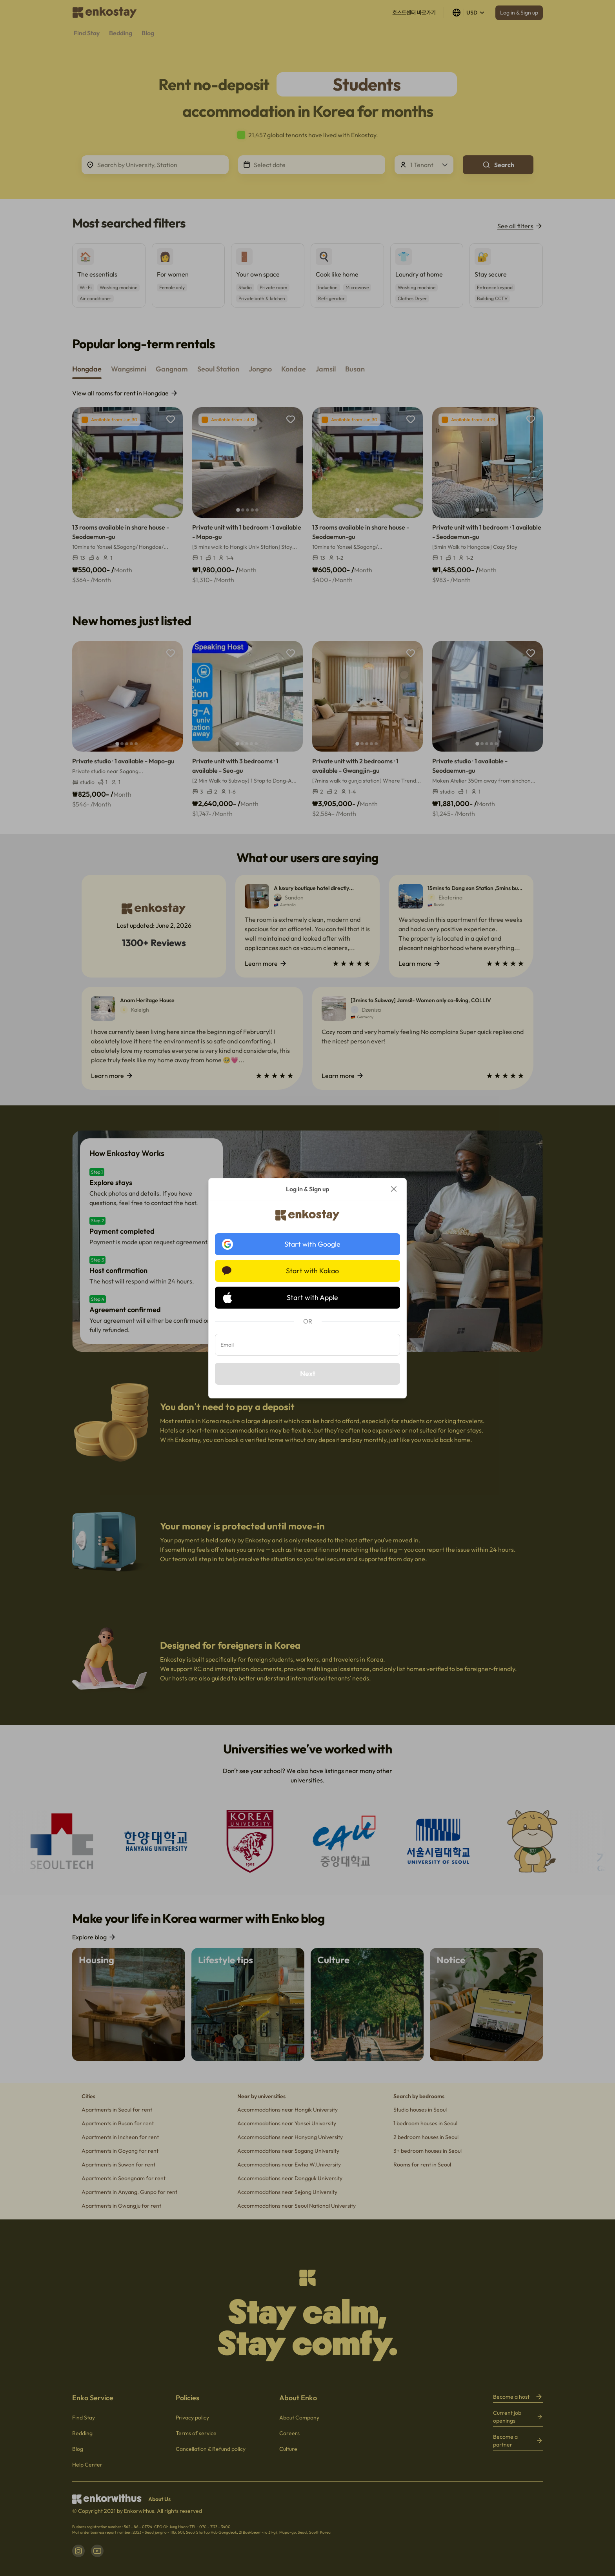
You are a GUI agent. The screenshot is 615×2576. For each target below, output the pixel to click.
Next (307, 1373)
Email (227, 1344)
